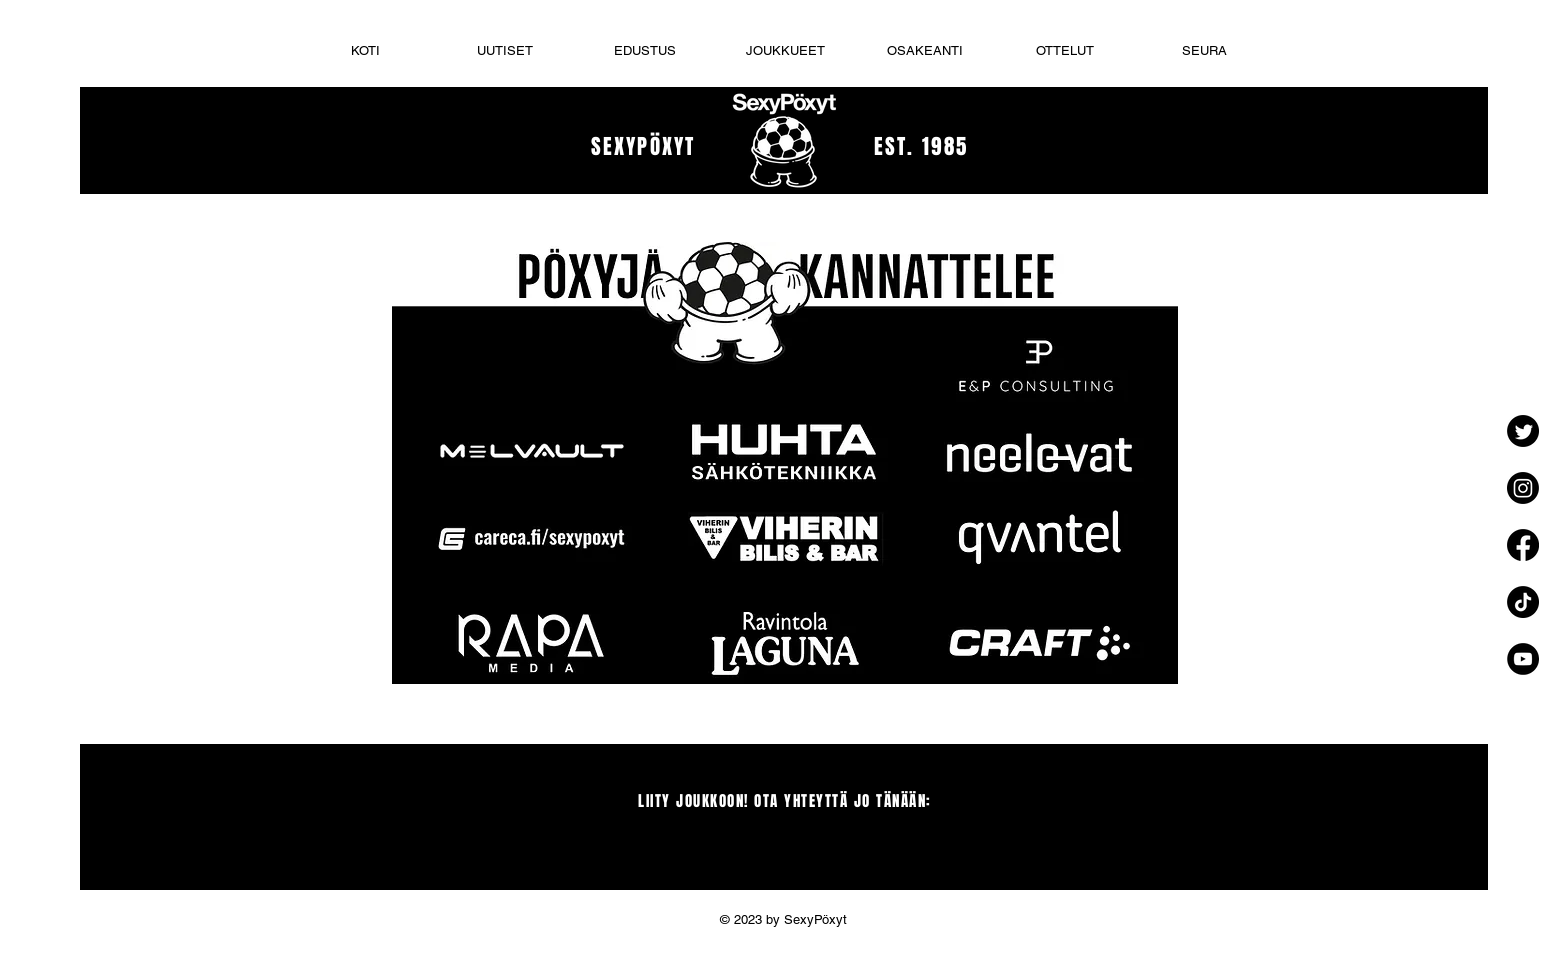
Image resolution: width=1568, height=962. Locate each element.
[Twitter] (1523, 431)
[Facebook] (1523, 545)
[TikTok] (1523, 602)
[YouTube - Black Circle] (1523, 659)
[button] (785, 50)
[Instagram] (1523, 488)
